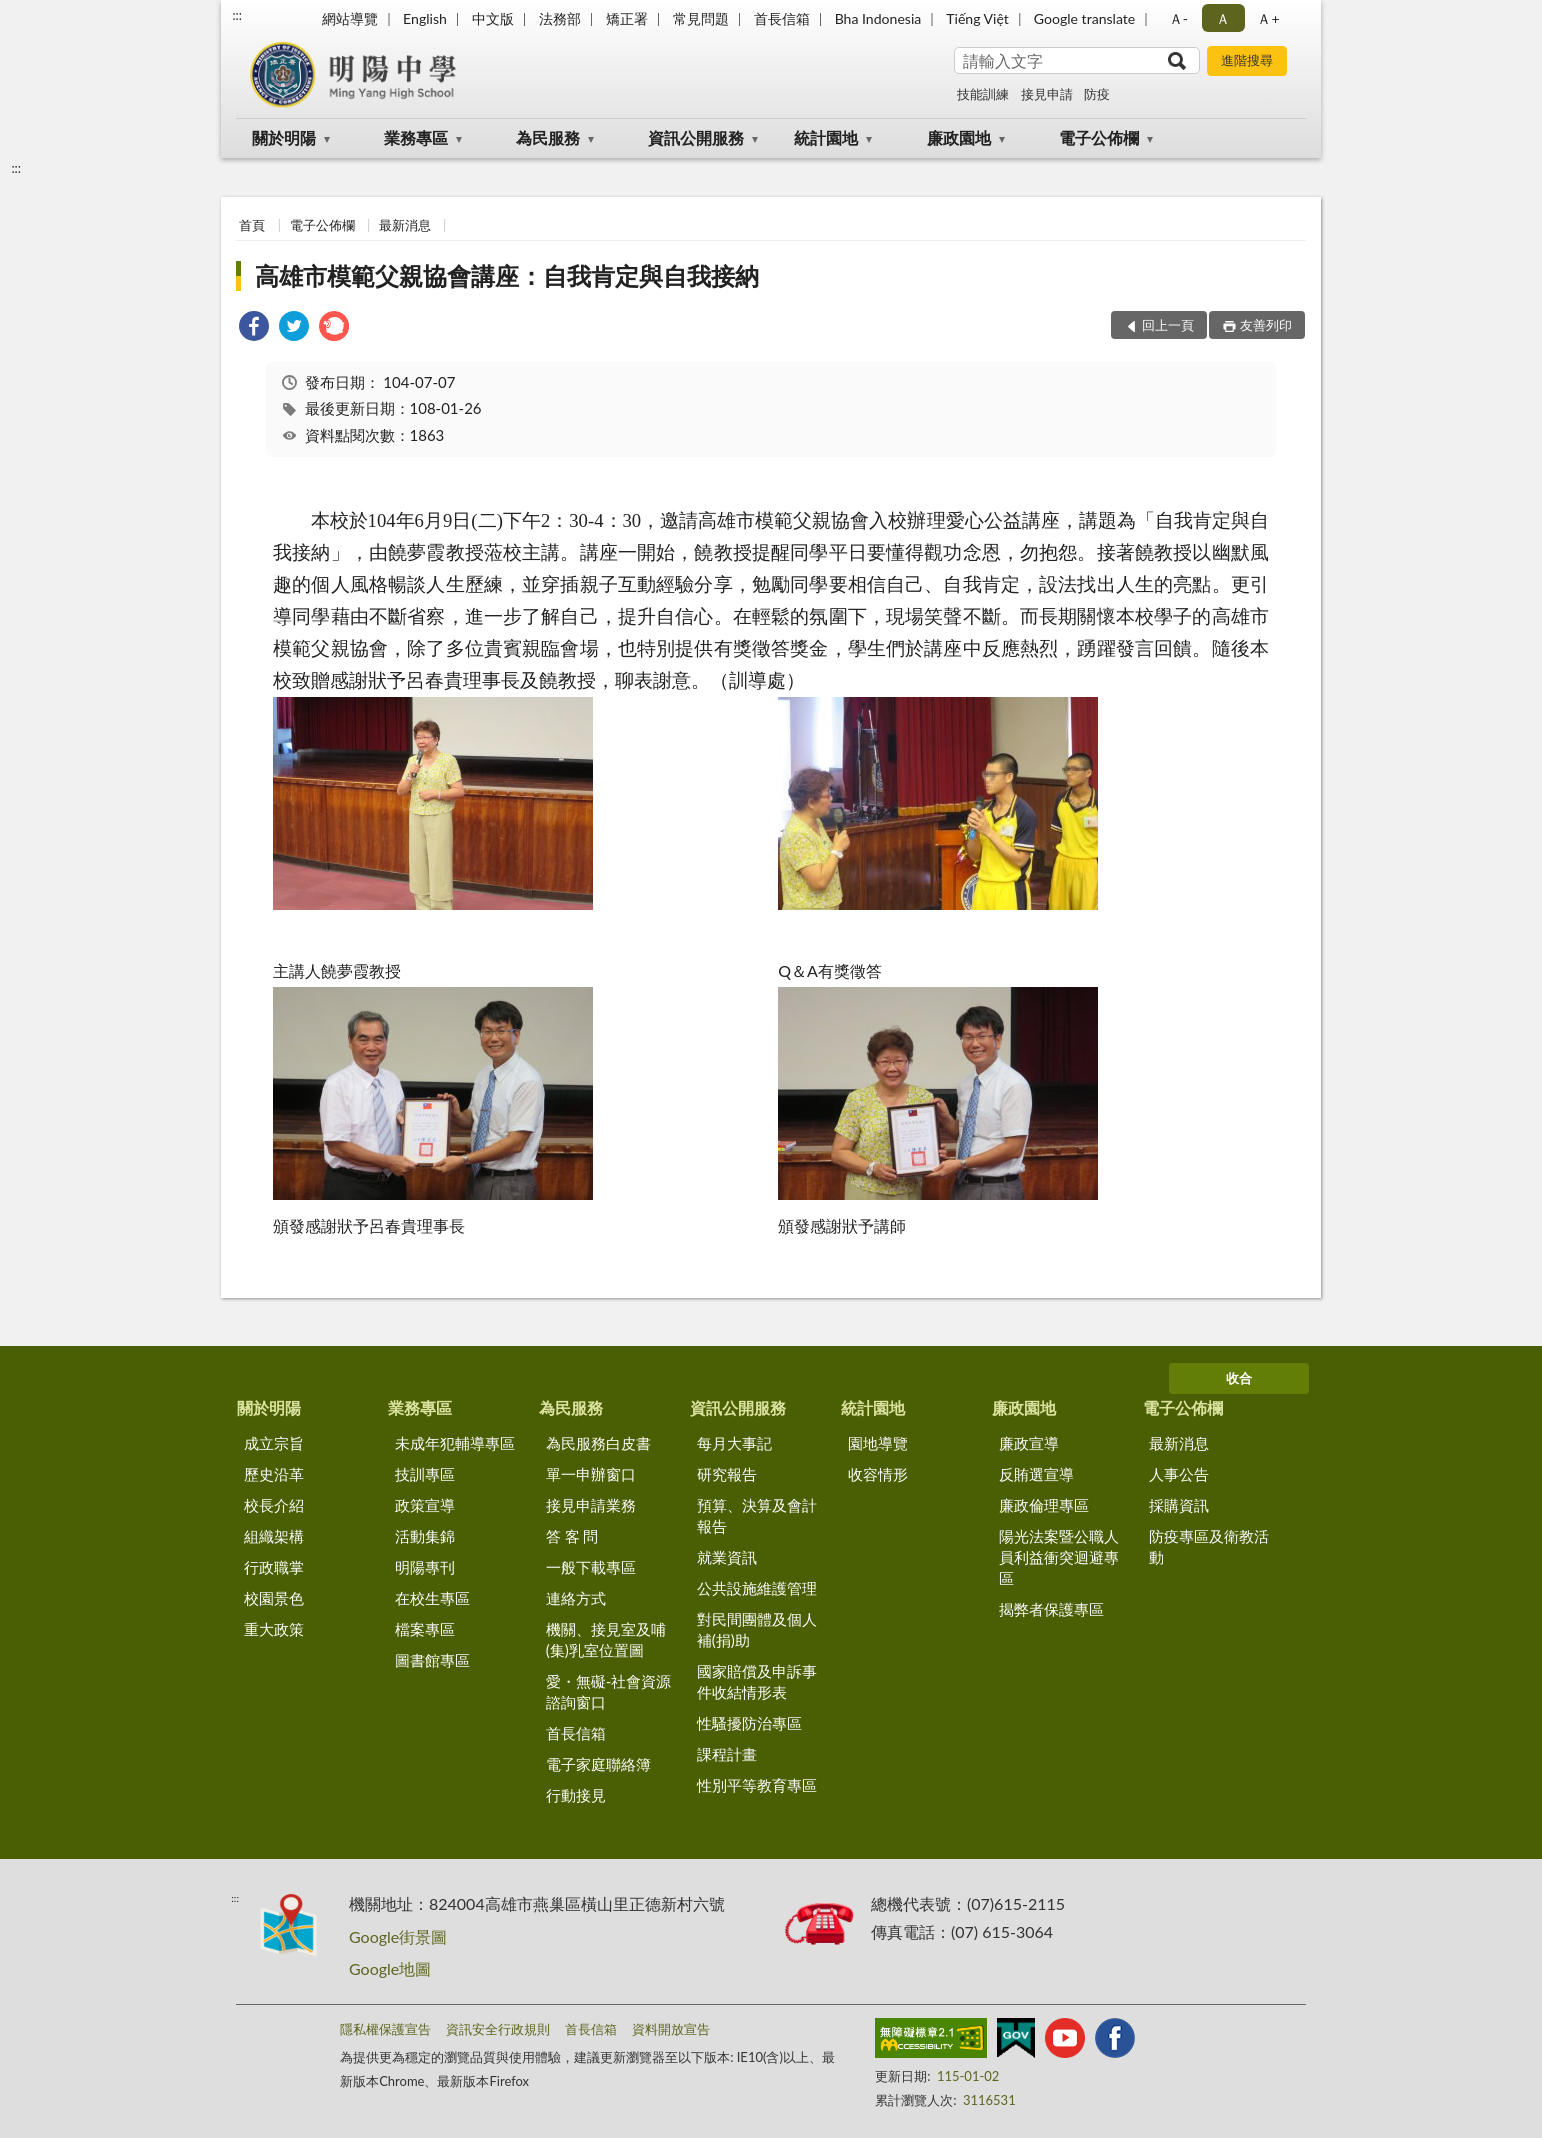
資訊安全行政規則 (498, 2029)
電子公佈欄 (1099, 137)
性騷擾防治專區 (749, 1723)
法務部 (560, 18)
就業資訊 (727, 1557)
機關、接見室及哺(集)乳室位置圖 (606, 1639)
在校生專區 (432, 1598)
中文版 (493, 18)
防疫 (1097, 94)
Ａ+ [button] (1268, 18)
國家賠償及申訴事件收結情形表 (757, 1681)
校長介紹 (274, 1505)
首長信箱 (782, 18)
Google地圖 (390, 1968)
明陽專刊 (425, 1567)
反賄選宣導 (1036, 1474)
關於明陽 (284, 137)
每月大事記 (734, 1443)
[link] (254, 328)
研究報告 (727, 1474)
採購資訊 (1179, 1505)
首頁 (252, 225)
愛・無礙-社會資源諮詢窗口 (609, 1691)
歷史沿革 (274, 1474)
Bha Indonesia (878, 18)
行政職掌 (274, 1567)
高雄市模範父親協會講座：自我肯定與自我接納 (507, 275)
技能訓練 (983, 94)
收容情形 (878, 1474)
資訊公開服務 (696, 137)
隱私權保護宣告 (385, 2029)
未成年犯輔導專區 (455, 1443)
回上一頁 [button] (1168, 325)
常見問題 (701, 18)
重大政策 (274, 1629)
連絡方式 (576, 1598)
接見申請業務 (591, 1505)
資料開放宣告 (671, 2029)
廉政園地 (959, 137)
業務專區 (416, 137)
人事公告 (1179, 1474)
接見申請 (1047, 94)
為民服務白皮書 (598, 1443)
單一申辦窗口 (591, 1474)
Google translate (1084, 18)
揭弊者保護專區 (1051, 1609)
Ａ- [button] (1178, 18)
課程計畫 (727, 1754)
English (425, 18)
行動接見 (576, 1795)
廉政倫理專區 (1044, 1505)
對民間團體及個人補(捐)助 (757, 1629)
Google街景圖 (398, 1936)
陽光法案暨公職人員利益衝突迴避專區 (1059, 1557)
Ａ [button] (1223, 18)
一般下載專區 (591, 1567)
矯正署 (627, 18)
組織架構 (274, 1536)
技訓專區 (425, 1474)
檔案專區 (425, 1629)
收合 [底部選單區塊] (1239, 1378)
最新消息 (405, 225)
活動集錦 (425, 1536)
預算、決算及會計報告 (757, 1515)
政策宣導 (425, 1505)
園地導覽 (878, 1443)
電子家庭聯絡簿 (598, 1764)
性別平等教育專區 (757, 1785)
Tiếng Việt (977, 18)
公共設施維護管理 (757, 1588)
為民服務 (548, 137)
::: (237, 15)
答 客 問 (572, 1536)
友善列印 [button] (1266, 325)
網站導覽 (350, 18)
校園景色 (274, 1598)
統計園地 (826, 137)
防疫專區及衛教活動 (1209, 1546)
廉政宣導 (1029, 1443)
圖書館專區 (432, 1660)
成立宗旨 (274, 1443)
